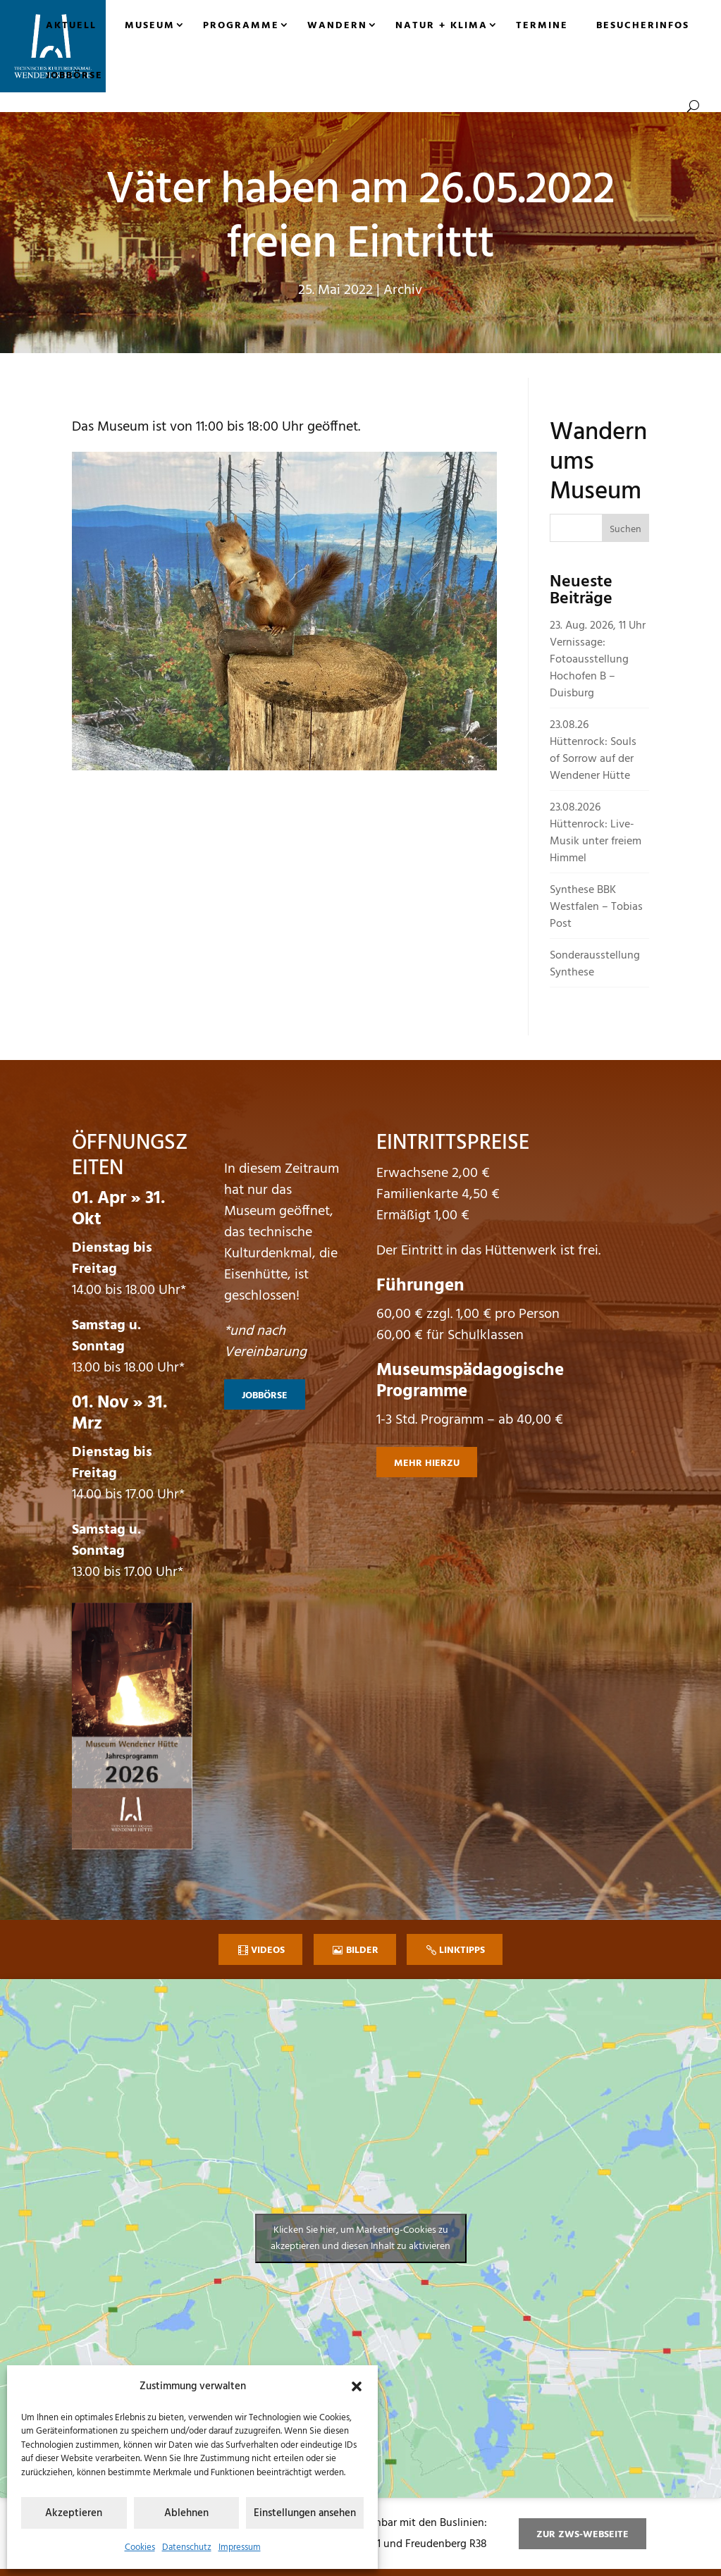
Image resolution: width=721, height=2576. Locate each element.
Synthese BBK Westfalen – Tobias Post (596, 907)
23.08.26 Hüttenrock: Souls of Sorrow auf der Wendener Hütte (593, 750)
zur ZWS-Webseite (582, 2535)
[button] (357, 2386)
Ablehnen (186, 2513)
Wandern (337, 26)
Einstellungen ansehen (305, 2513)
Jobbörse (74, 76)
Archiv (402, 290)
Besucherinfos (642, 26)
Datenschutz (186, 2547)
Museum (150, 26)
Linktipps (462, 1950)
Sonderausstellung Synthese (595, 964)
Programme (241, 26)
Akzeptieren (73, 2513)
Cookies (140, 2547)
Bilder (362, 1950)
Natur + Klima (441, 26)
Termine (542, 26)
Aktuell (71, 26)
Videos (268, 1950)
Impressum (239, 2547)
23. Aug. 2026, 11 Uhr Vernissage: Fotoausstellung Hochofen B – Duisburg (598, 660)
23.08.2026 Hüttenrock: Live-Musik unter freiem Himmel (595, 833)
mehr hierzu (427, 1463)
